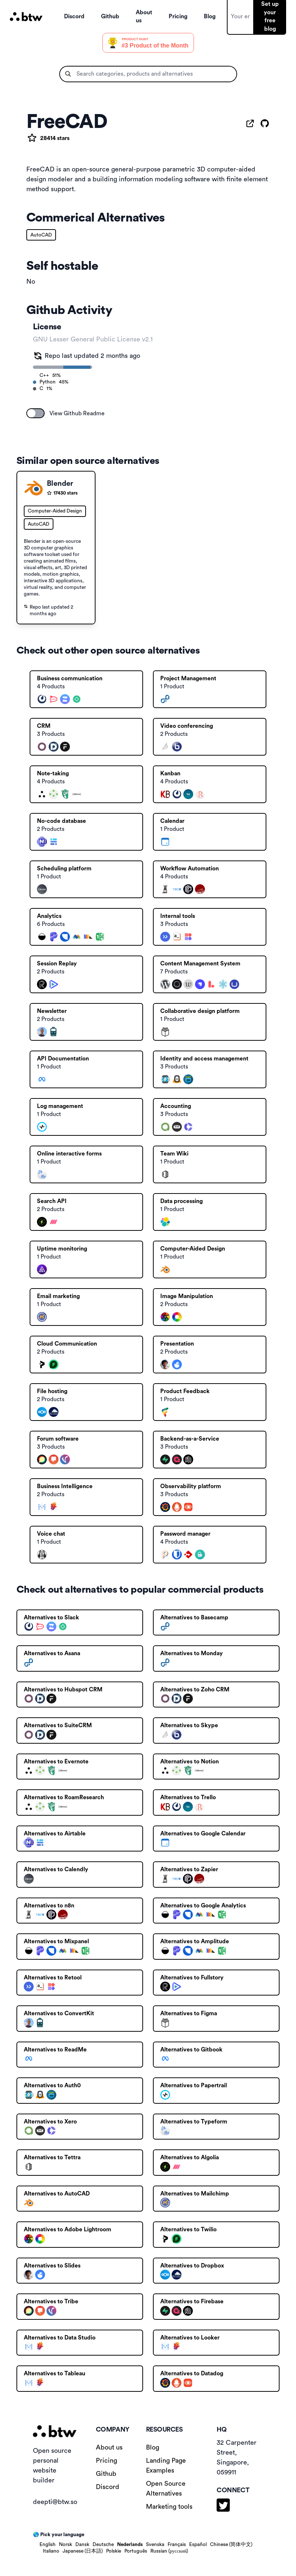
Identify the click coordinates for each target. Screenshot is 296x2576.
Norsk (65, 2544)
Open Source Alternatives (166, 2488)
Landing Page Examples (166, 2465)
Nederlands (130, 2544)
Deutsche (103, 2544)
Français (177, 2544)
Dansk (82, 2544)
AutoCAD (41, 235)
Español (198, 2544)
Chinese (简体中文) (231, 2544)
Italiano (51, 2551)
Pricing (106, 2460)
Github (106, 2473)
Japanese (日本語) (83, 2551)
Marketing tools (169, 2506)
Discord (107, 2487)
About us (109, 2447)
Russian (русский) (169, 2551)
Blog (152, 2447)
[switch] (35, 413)
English (48, 2544)
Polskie (113, 2551)
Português (135, 2551)
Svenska (155, 2544)
